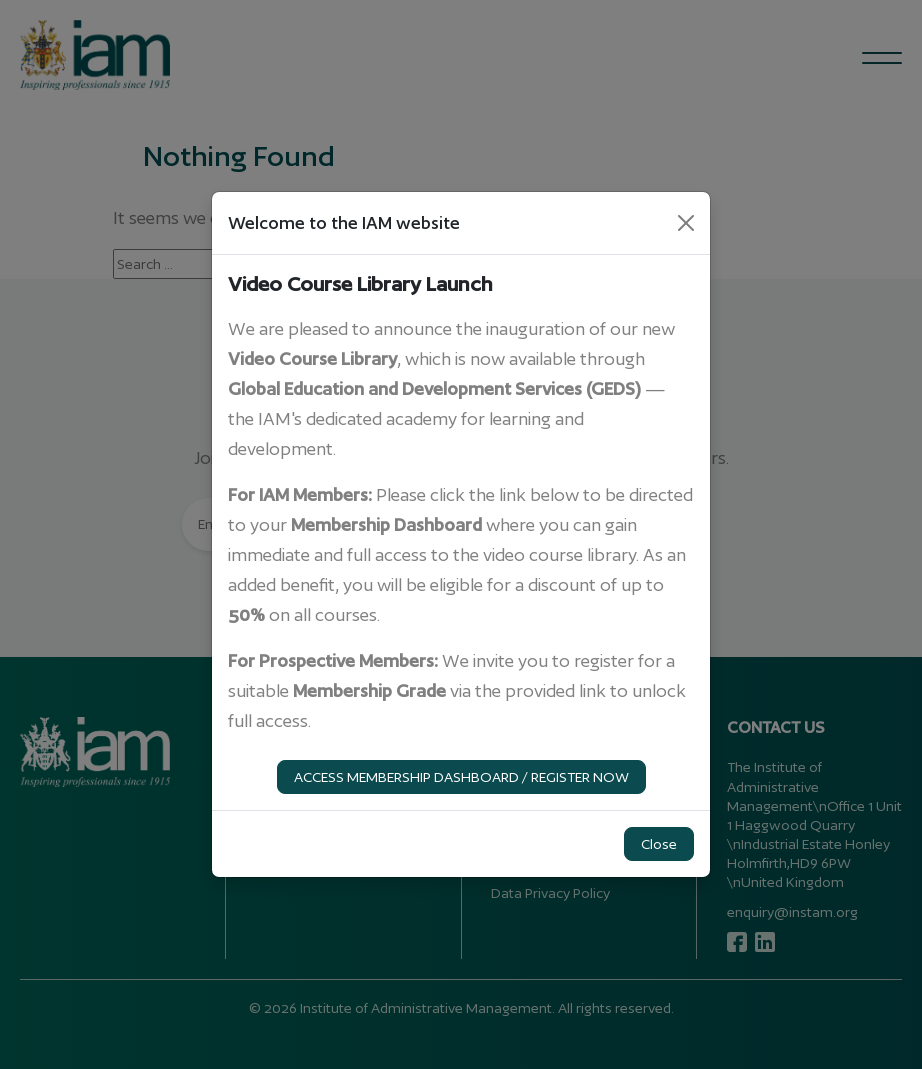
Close (659, 844)
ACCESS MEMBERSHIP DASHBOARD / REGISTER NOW (461, 777)
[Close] (686, 223)
